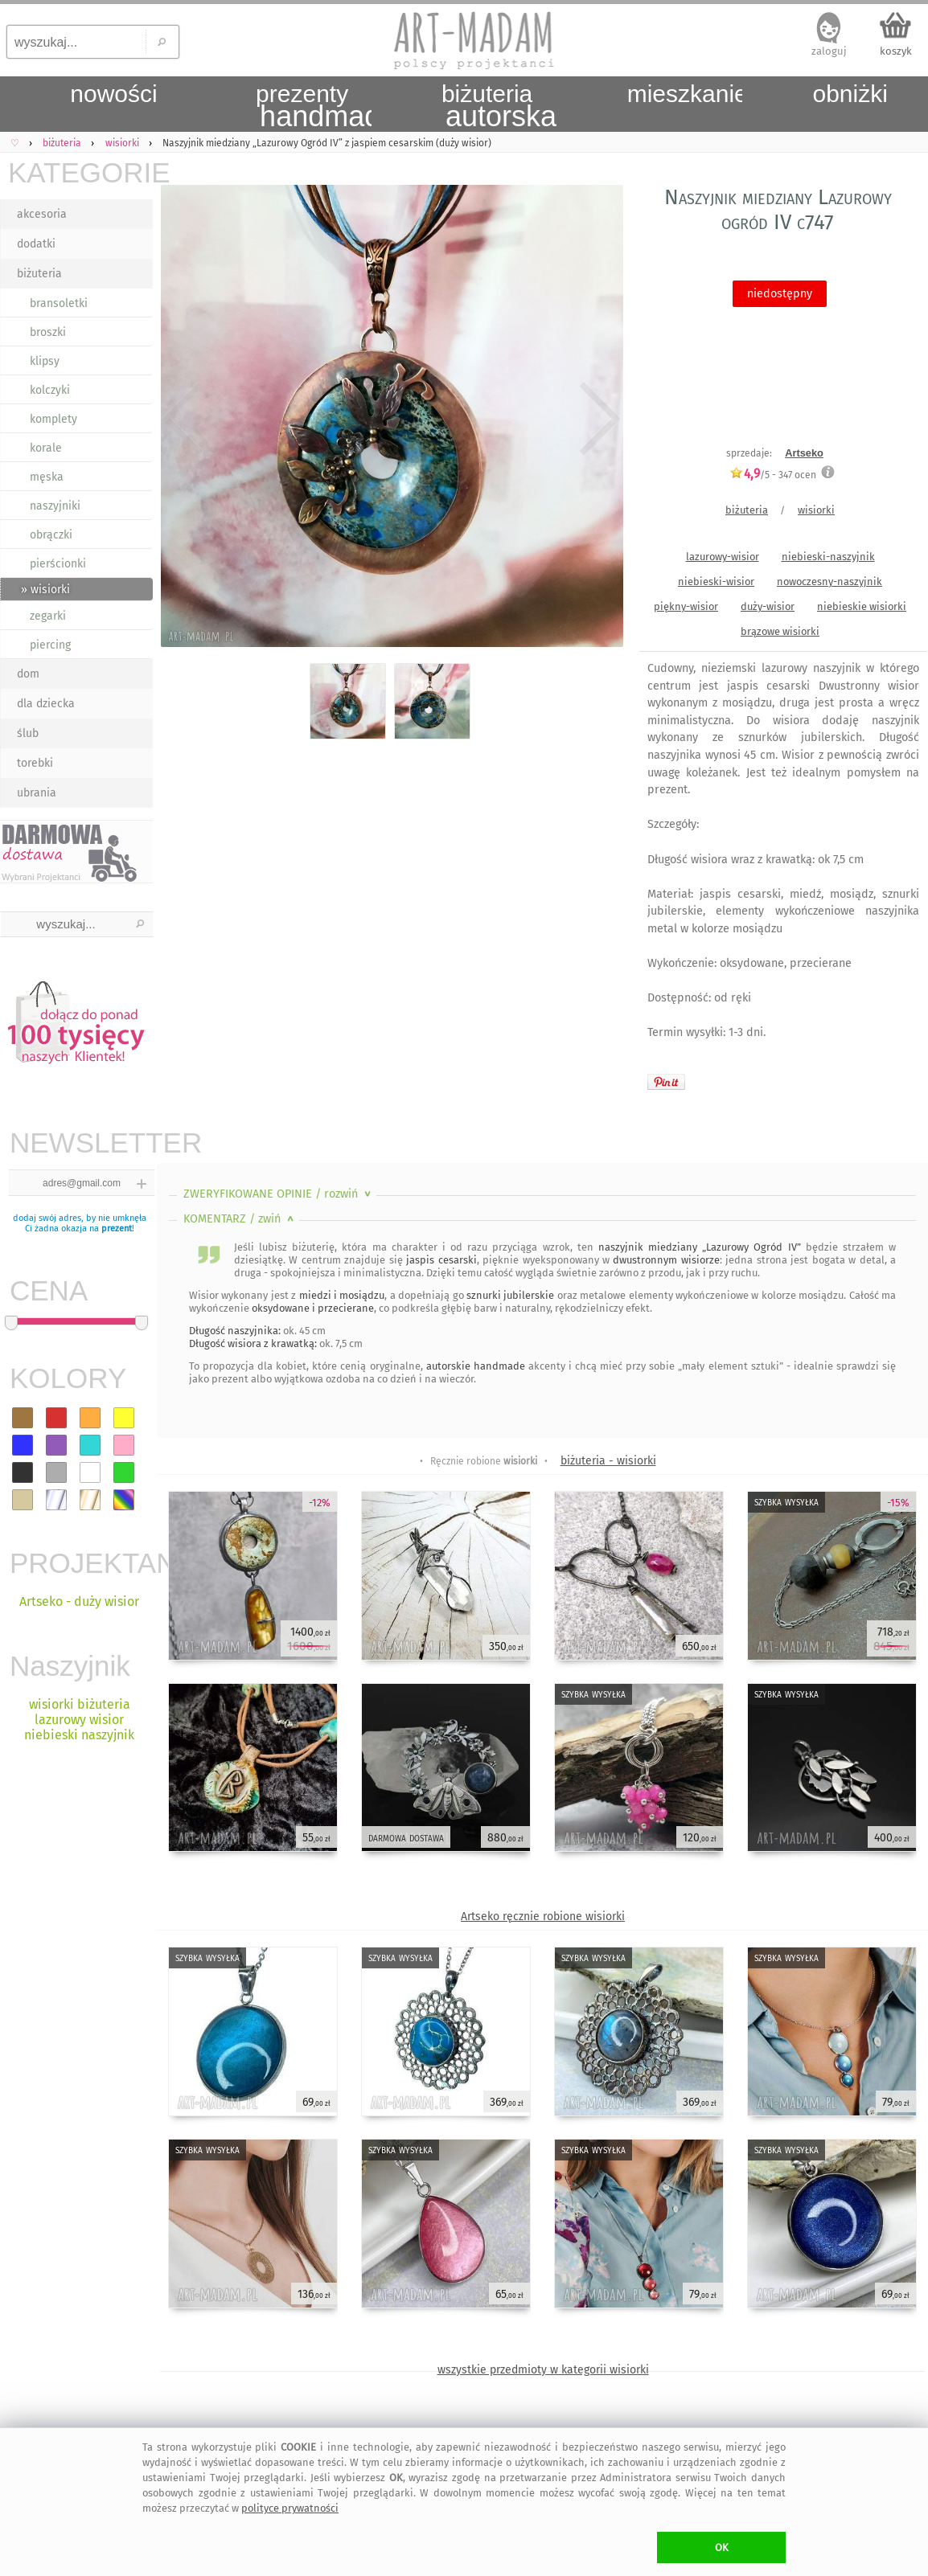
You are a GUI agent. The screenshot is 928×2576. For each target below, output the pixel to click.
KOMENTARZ (240, 1219)
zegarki (48, 616)
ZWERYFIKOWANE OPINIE (278, 1194)
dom (28, 674)
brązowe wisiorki (780, 631)
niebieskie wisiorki (861, 606)
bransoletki (59, 303)
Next (597, 419)
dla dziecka (46, 704)
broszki (48, 332)
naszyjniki (55, 506)
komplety (53, 419)
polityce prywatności (290, 2508)
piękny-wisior (686, 606)
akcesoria (42, 214)
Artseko (804, 453)
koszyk (896, 51)
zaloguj (829, 51)
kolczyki (50, 390)
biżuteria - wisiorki (608, 1461)
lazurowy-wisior (722, 557)
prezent (116, 1228)
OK (722, 2547)
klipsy (45, 361)
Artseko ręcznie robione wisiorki (543, 1916)
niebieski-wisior (716, 581)
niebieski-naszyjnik (828, 557)
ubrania (36, 793)
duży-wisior (768, 606)
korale (46, 448)
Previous (183, 419)
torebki (35, 763)
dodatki (36, 244)
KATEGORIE (80, 172)
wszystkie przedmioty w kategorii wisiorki (543, 2370)
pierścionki (58, 564)
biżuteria (39, 274)
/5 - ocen (772, 474)
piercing (50, 645)
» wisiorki (45, 589)
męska (47, 477)
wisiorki (816, 510)
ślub (28, 733)
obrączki (51, 535)
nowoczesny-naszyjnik (829, 581)
